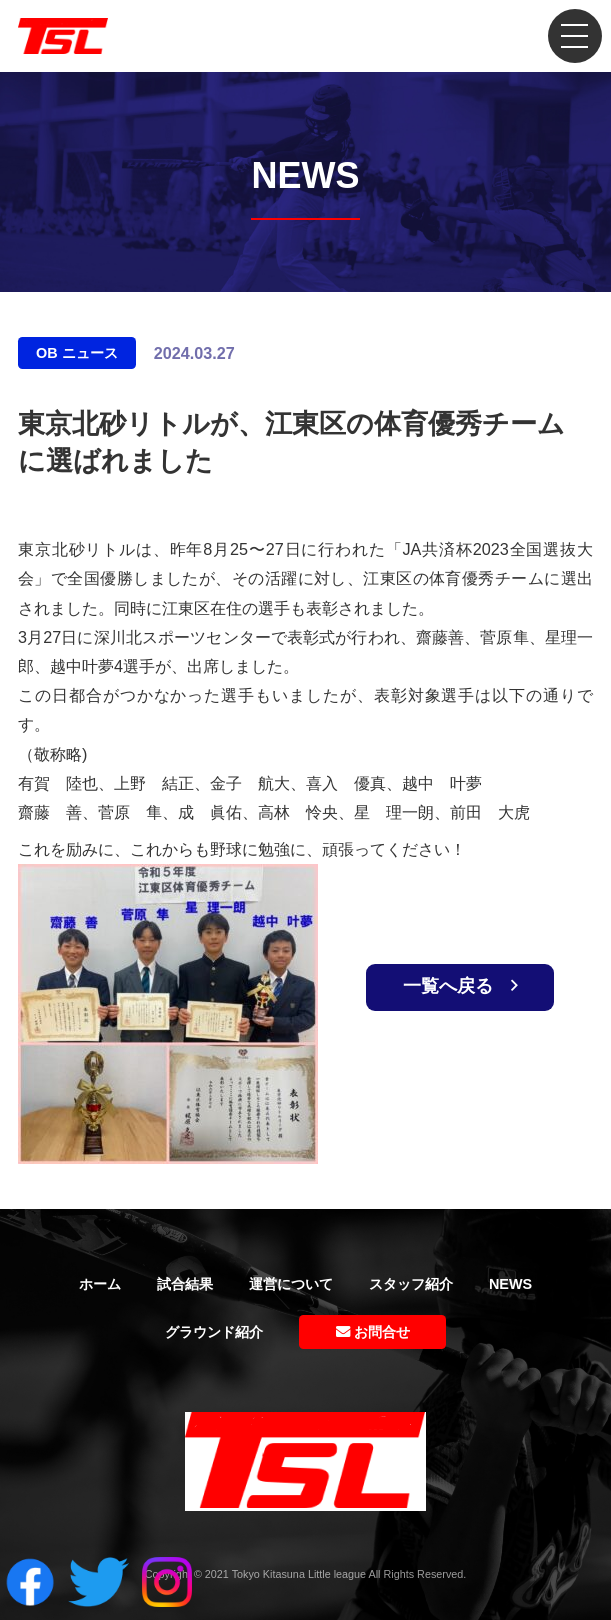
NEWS (510, 1284)
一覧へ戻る (460, 986)
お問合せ (373, 1332)
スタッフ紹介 (411, 1284)
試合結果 (185, 1284)
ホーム (100, 1284)
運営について (291, 1284)
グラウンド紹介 (214, 1332)
